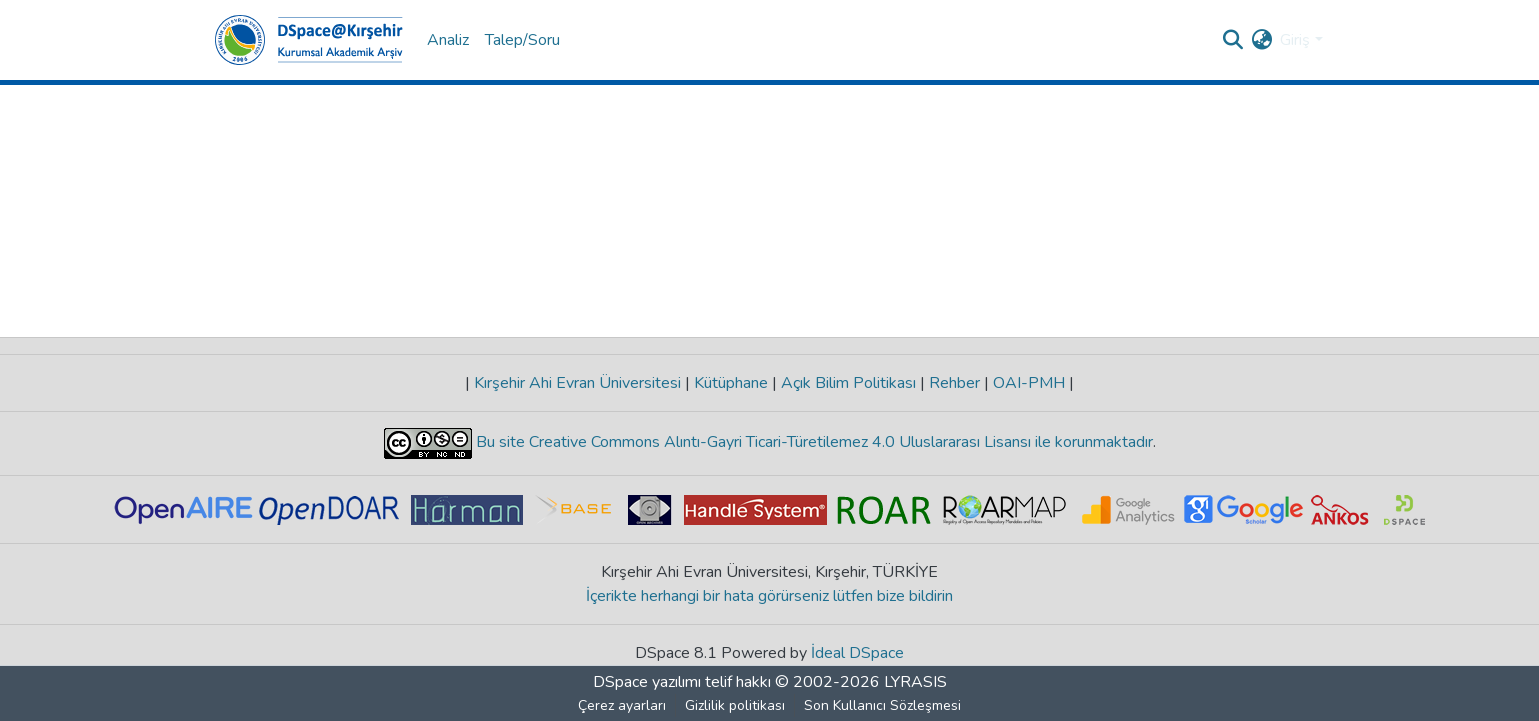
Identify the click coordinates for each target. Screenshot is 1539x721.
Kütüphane (731, 383)
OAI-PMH (1029, 383)
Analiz (448, 40)
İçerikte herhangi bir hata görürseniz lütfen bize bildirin (769, 596)
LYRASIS (915, 682)
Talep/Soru (522, 40)
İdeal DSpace (857, 653)
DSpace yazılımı (647, 682)
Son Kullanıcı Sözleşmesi (882, 705)
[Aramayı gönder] (1232, 40)
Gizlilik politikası (735, 705)
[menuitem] (1261, 40)
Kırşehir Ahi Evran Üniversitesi (577, 383)
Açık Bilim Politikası (848, 383)
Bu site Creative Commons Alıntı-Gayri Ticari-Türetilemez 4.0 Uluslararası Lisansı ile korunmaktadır (812, 442)
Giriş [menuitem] (1295, 40)
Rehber (954, 383)
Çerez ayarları (622, 705)
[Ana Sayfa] (309, 40)
